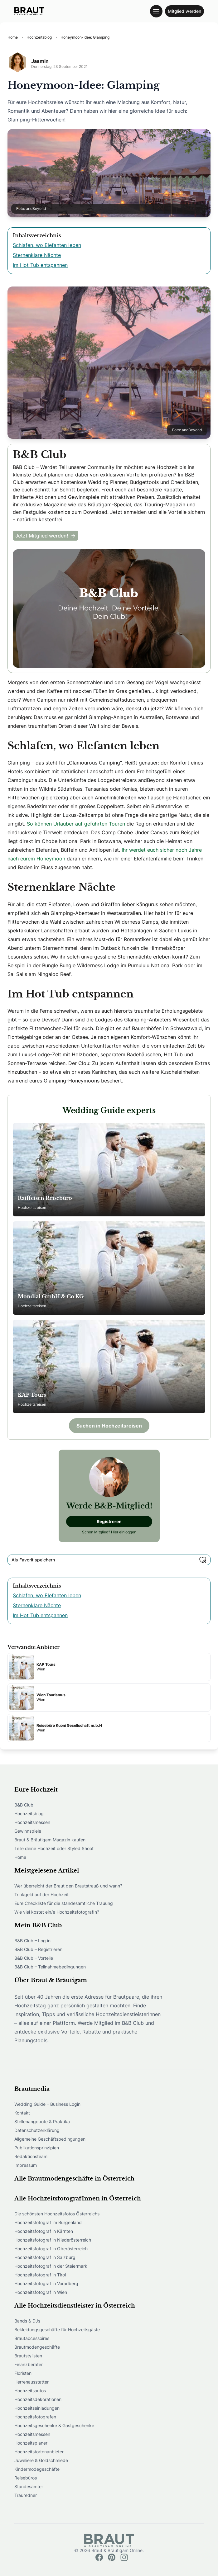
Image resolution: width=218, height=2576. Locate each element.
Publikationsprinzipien (36, 2148)
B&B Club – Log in (32, 1941)
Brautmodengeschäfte (37, 2347)
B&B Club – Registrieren (38, 1949)
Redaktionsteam (30, 2156)
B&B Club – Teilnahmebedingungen (50, 1967)
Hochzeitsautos (30, 2391)
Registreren (109, 1521)
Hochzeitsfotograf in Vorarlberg (46, 2283)
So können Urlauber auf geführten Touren (76, 823)
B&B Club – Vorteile (33, 1958)
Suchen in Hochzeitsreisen (109, 1425)
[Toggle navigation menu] (156, 11)
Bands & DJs (27, 2321)
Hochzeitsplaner (30, 2443)
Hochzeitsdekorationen (37, 2399)
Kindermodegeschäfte (37, 2469)
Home (20, 1857)
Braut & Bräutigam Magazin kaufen (49, 1840)
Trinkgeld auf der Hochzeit (41, 1894)
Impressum (25, 2165)
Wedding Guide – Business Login (47, 2104)
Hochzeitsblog (29, 1813)
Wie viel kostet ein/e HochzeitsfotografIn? (56, 1912)
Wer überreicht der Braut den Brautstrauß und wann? (68, 1886)
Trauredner (25, 2495)
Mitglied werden (184, 11)
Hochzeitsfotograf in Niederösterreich (52, 2240)
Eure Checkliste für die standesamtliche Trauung (63, 1903)
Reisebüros (25, 2478)
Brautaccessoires (31, 2338)
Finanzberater (28, 2364)
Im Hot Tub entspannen (40, 265)
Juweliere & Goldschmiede (41, 2460)
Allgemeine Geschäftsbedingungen (49, 2139)
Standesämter (28, 2486)
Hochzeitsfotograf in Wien (40, 2292)
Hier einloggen (123, 1532)
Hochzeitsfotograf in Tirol (40, 2275)
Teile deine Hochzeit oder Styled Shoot (54, 1848)
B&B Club (23, 1805)
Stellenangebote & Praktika (42, 2121)
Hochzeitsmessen (32, 1822)
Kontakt (22, 2113)
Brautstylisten (28, 2356)
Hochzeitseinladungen (37, 2408)
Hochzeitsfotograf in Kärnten (43, 2231)
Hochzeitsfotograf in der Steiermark (50, 2266)
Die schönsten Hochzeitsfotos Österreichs (56, 2214)
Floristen (22, 2373)
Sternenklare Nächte (37, 255)
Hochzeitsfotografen (35, 2417)
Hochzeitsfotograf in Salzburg (44, 2257)
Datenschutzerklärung (37, 2130)
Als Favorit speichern (109, 1560)
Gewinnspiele (27, 1831)
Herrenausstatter (31, 2382)
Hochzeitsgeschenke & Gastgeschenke (54, 2425)
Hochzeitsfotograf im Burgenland (48, 2222)
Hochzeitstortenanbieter (39, 2452)
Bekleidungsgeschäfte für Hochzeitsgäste (57, 2329)
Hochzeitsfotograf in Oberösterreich (51, 2249)
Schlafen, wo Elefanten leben (47, 245)
